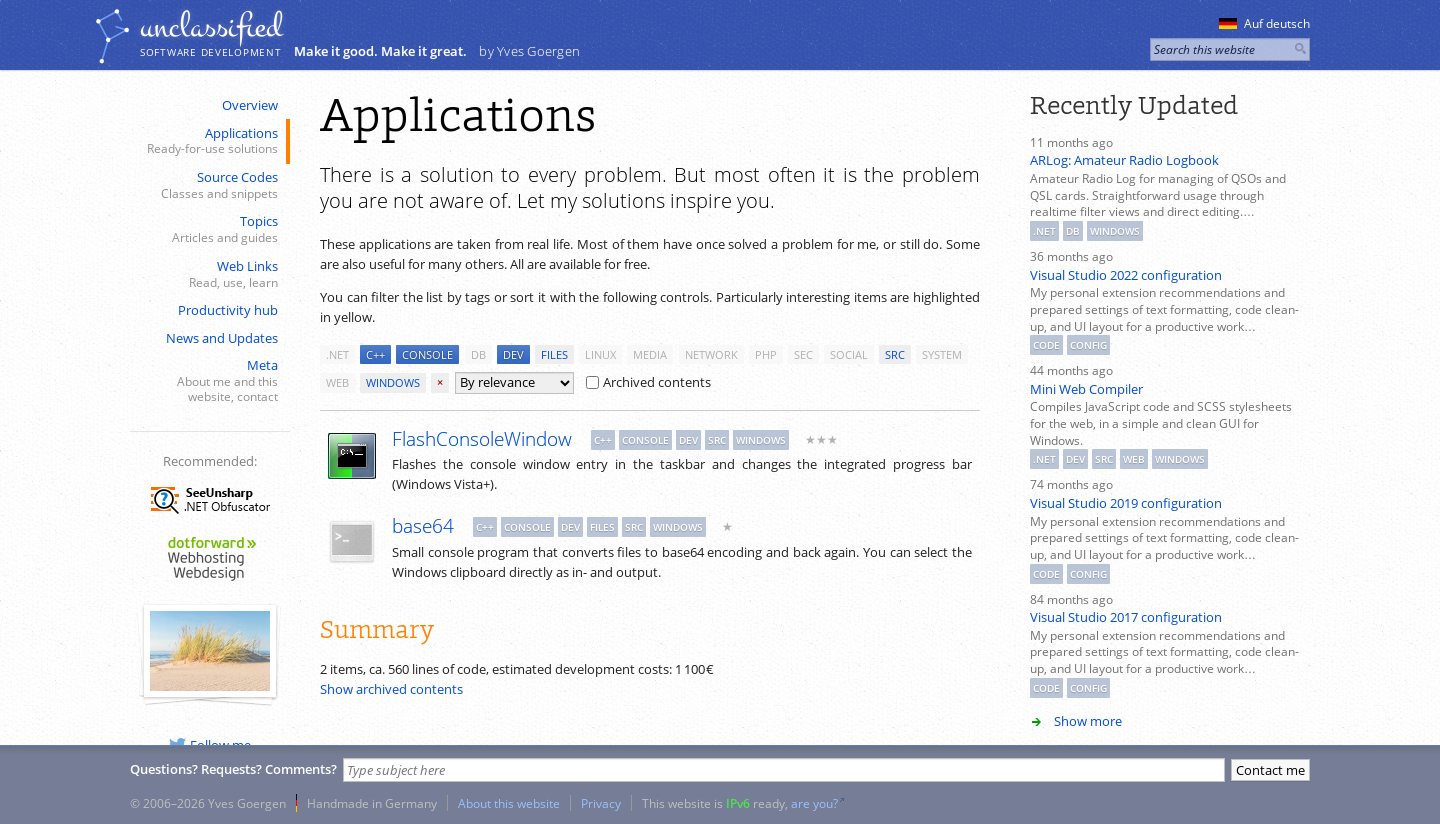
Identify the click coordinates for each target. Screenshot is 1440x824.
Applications (208, 141)
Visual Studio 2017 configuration (1126, 617)
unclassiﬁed (211, 27)
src (895, 354)
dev (513, 354)
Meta (208, 381)
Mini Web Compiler (1086, 389)
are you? (814, 803)
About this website (509, 803)
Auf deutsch (1264, 23)
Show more (1088, 721)
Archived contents (648, 382)
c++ (375, 354)
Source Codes (208, 185)
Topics (208, 229)
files (554, 354)
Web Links (208, 274)
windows (393, 382)
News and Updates (222, 338)
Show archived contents (391, 689)
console (427, 354)
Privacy (601, 803)
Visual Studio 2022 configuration (1126, 275)
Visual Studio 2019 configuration (1126, 503)
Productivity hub (228, 310)
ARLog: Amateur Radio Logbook (1124, 160)
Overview (250, 105)
